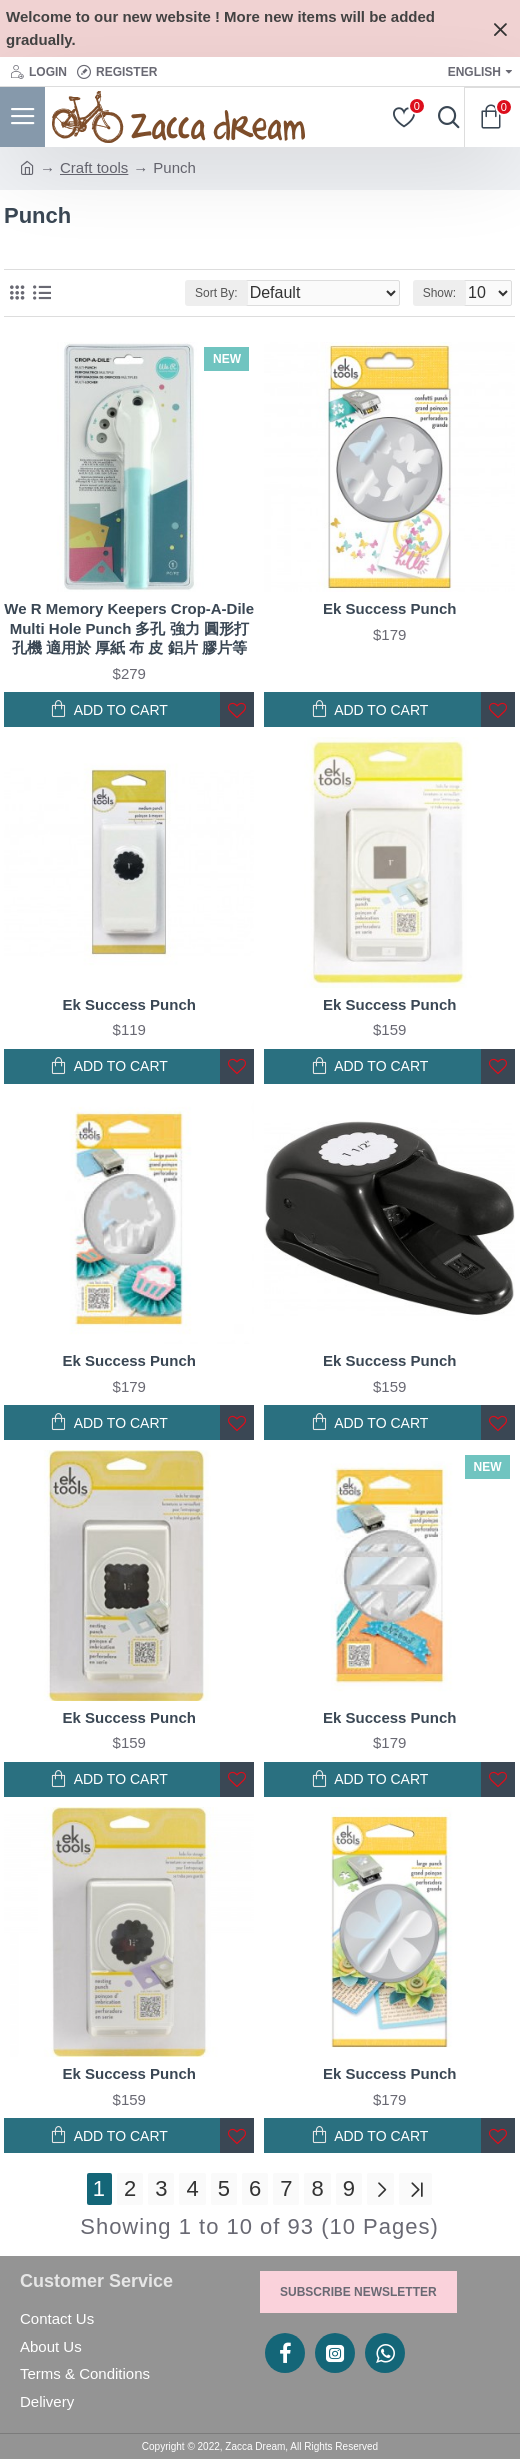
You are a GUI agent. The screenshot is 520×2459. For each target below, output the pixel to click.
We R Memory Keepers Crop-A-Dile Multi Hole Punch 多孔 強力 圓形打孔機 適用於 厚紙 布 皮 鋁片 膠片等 (129, 628)
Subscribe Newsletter (358, 2292)
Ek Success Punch (389, 608)
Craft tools (94, 167)
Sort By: (216, 293)
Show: (439, 293)
